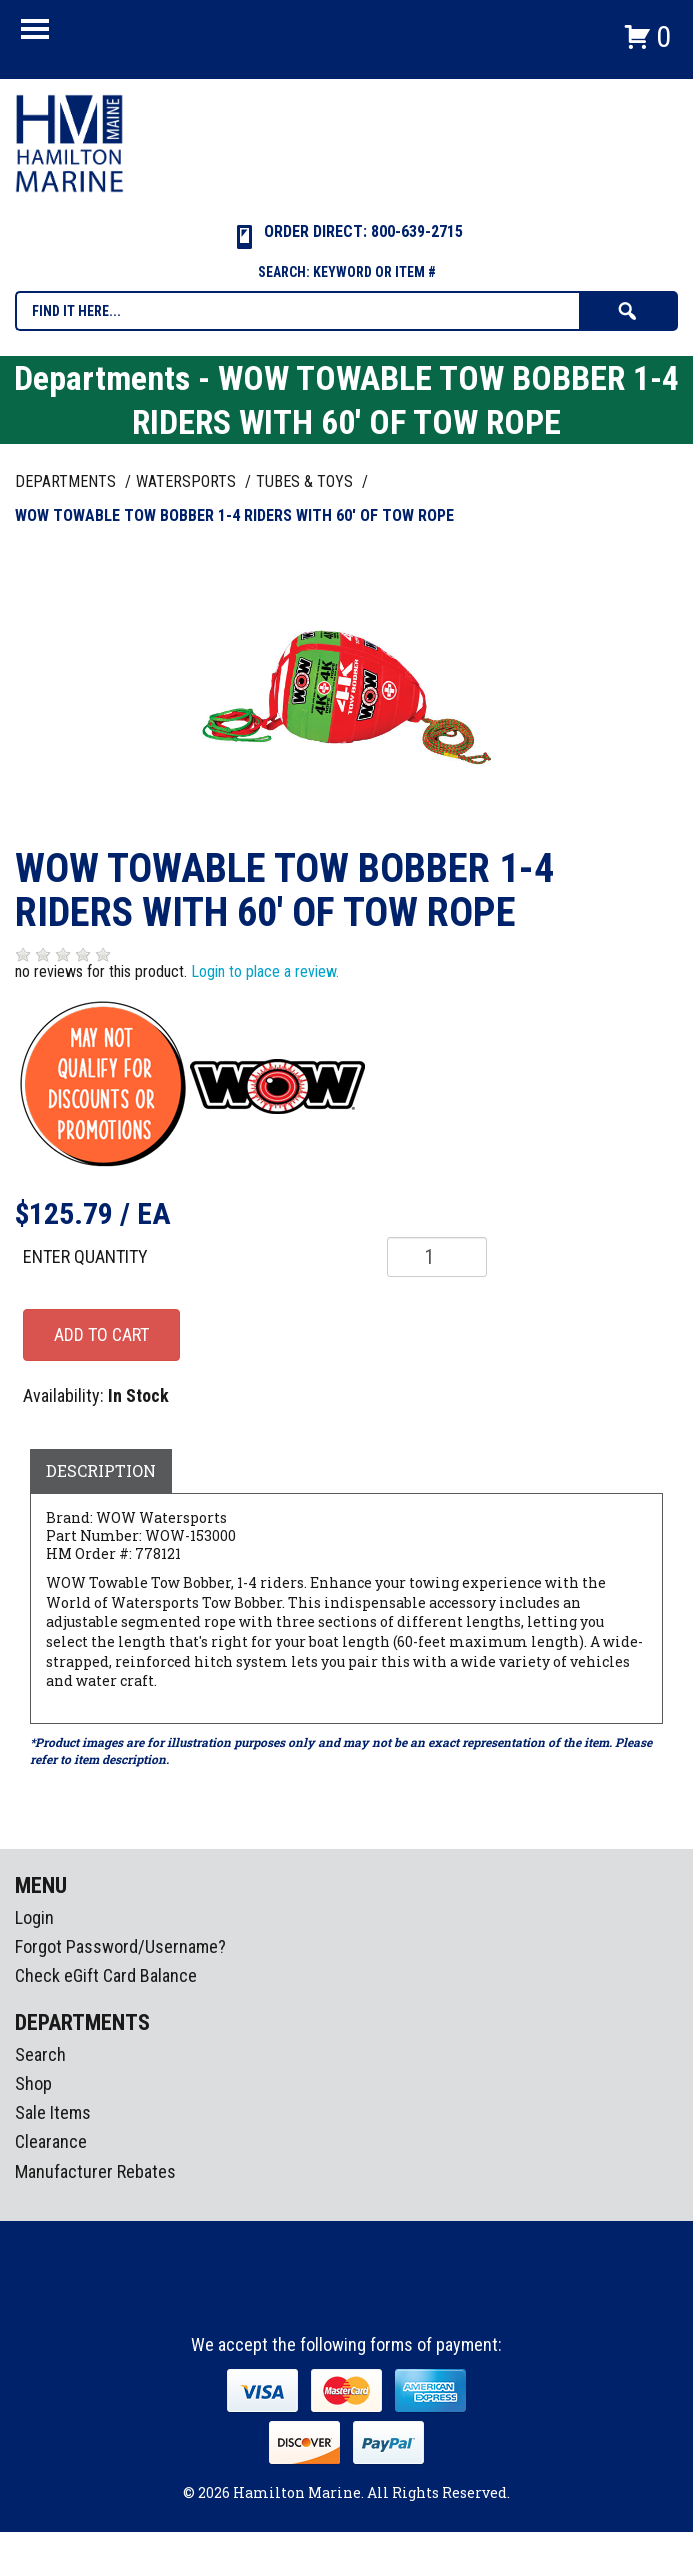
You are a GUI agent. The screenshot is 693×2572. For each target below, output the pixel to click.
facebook (311, 2298)
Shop (33, 2083)
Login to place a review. (265, 971)
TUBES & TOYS (306, 481)
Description (101, 1470)
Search (40, 2054)
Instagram (348, 2298)
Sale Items (53, 2112)
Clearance (51, 2141)
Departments (67, 481)
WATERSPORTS (188, 481)
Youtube (385, 2298)
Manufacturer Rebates (95, 2171)
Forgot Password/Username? (120, 1946)
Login (34, 1917)
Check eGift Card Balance (106, 1975)
